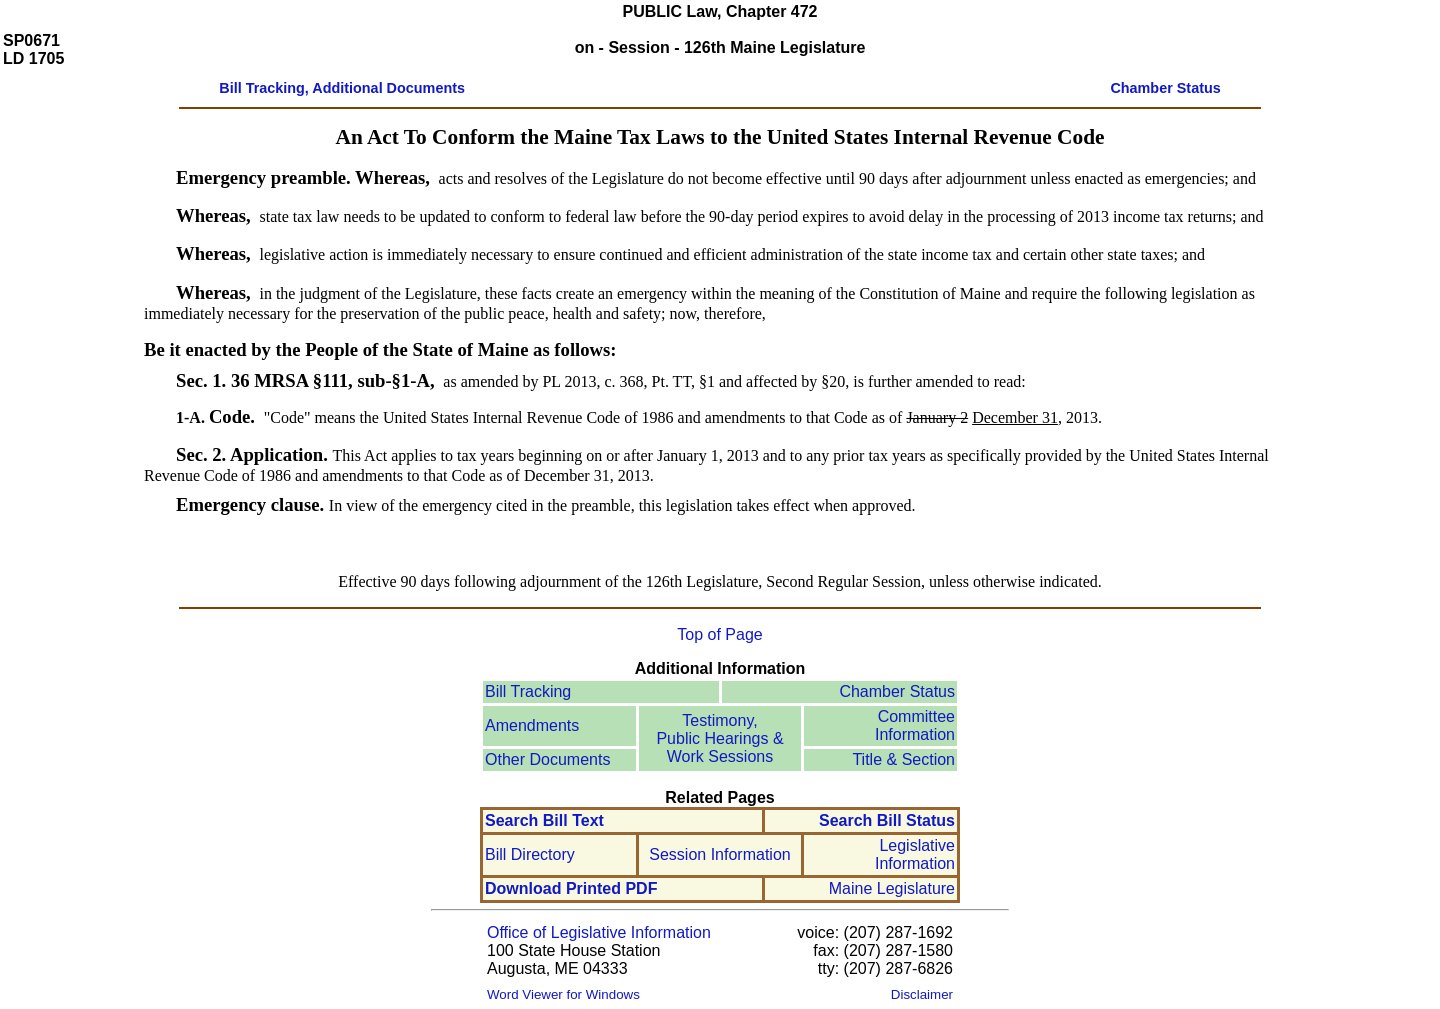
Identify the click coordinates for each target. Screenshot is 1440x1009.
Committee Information (915, 725)
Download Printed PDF (571, 888)
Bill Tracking (528, 691)
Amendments (532, 725)
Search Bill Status (887, 820)
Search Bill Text (544, 820)
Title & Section (903, 759)
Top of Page (719, 634)
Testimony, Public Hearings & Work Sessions (719, 738)
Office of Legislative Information (599, 932)
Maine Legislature (892, 888)
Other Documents (547, 759)
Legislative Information (915, 854)
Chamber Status (897, 691)
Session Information (719, 854)
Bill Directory (530, 854)
